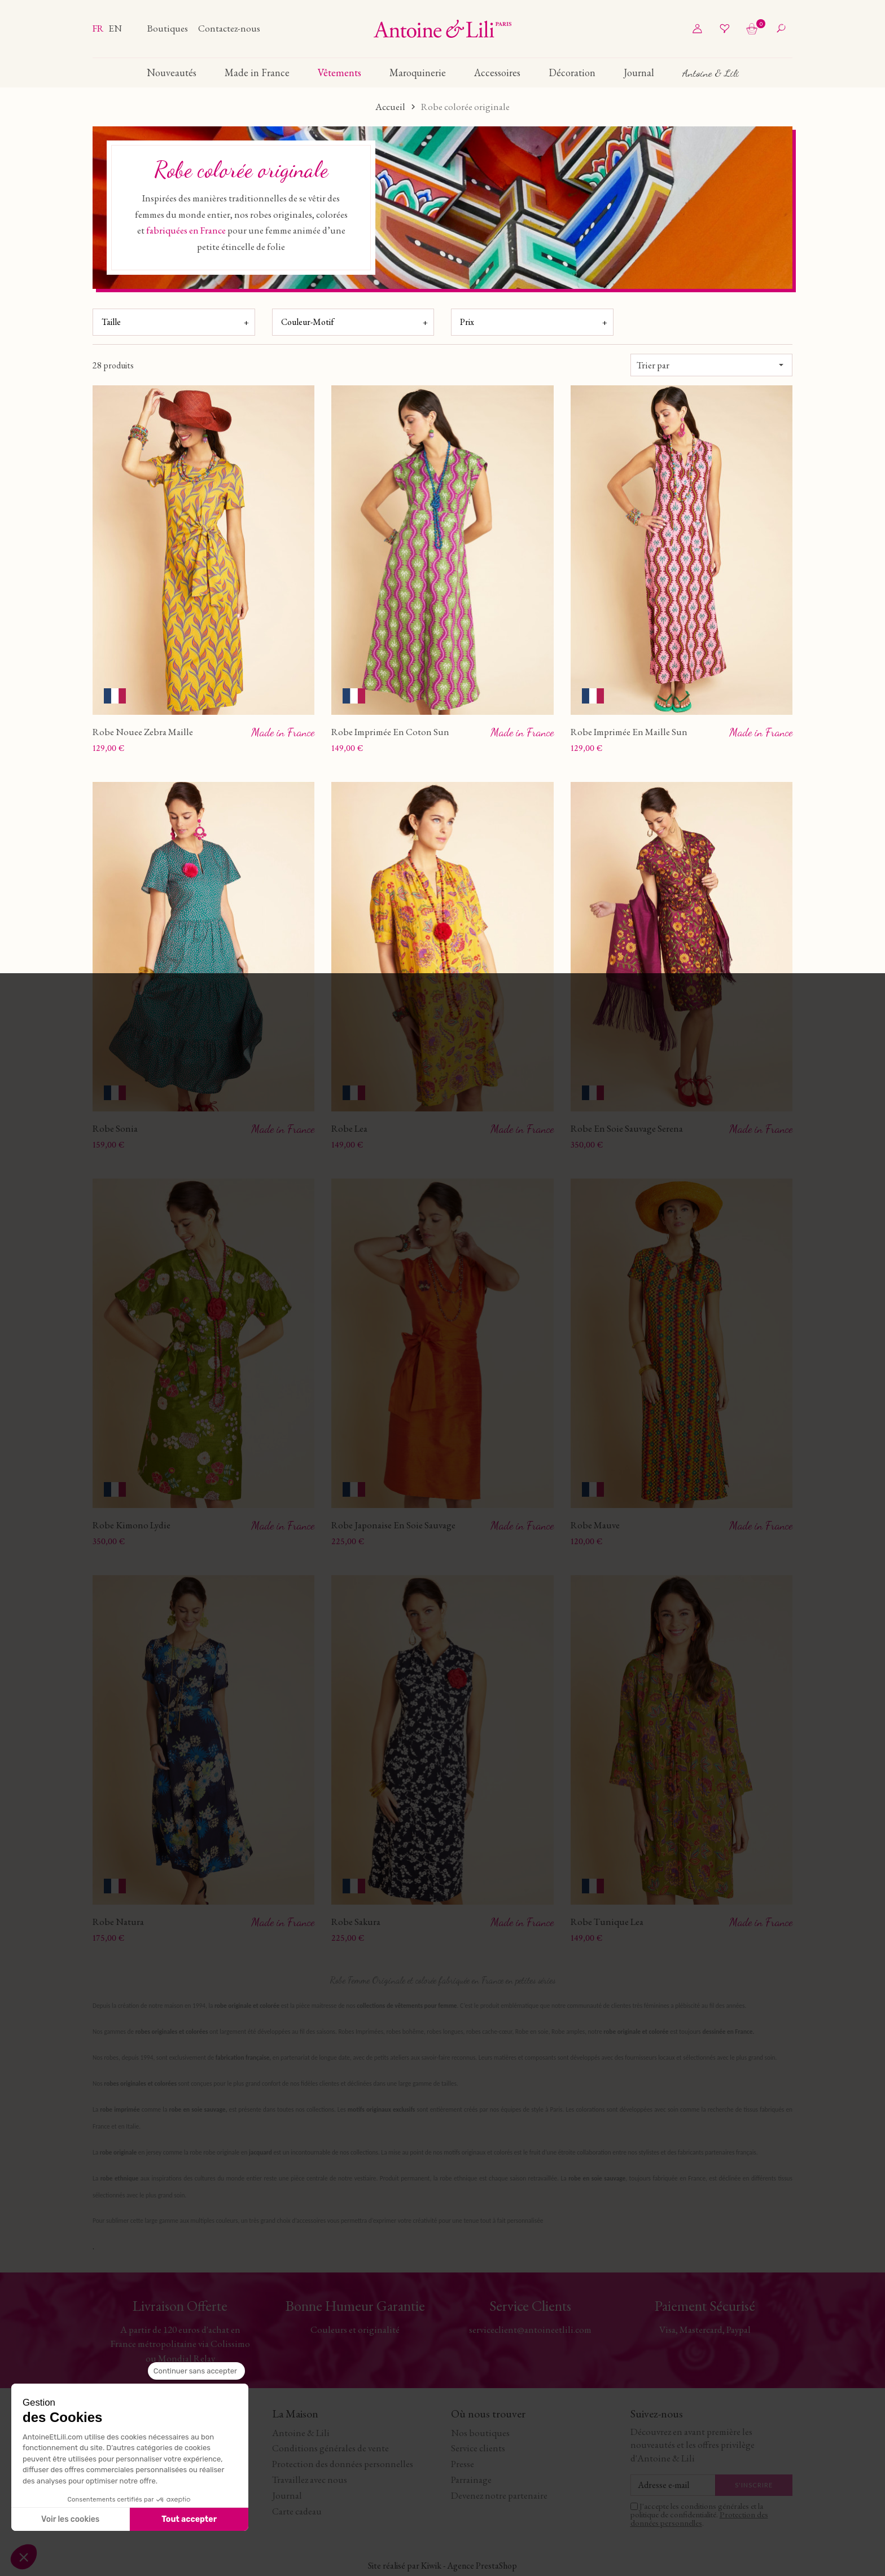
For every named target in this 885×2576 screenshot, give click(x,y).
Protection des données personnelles (342, 2463)
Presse (462, 2463)
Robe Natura (118, 1920)
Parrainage (471, 2478)
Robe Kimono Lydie (131, 1525)
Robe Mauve (595, 1524)
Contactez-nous (229, 28)
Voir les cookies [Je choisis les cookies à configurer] (70, 2519)
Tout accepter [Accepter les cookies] (189, 2519)
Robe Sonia (115, 1128)
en (115, 28)
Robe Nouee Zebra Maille (143, 732)
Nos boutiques (480, 2431)
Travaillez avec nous (309, 2478)
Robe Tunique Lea (607, 1920)
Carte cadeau (297, 2510)
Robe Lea (349, 1128)
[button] (23, 2556)
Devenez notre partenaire (499, 2494)
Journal (287, 2494)
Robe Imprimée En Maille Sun (629, 732)
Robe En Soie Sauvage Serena (627, 1128)
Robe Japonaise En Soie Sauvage (393, 1524)
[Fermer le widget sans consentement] (196, 2371)
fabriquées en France (186, 230)
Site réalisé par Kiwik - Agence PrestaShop (442, 2565)
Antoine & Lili (301, 2431)
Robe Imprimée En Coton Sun (390, 732)
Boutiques (168, 28)
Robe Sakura (355, 1920)
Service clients (478, 2447)
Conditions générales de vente (330, 2447)
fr (99, 28)
